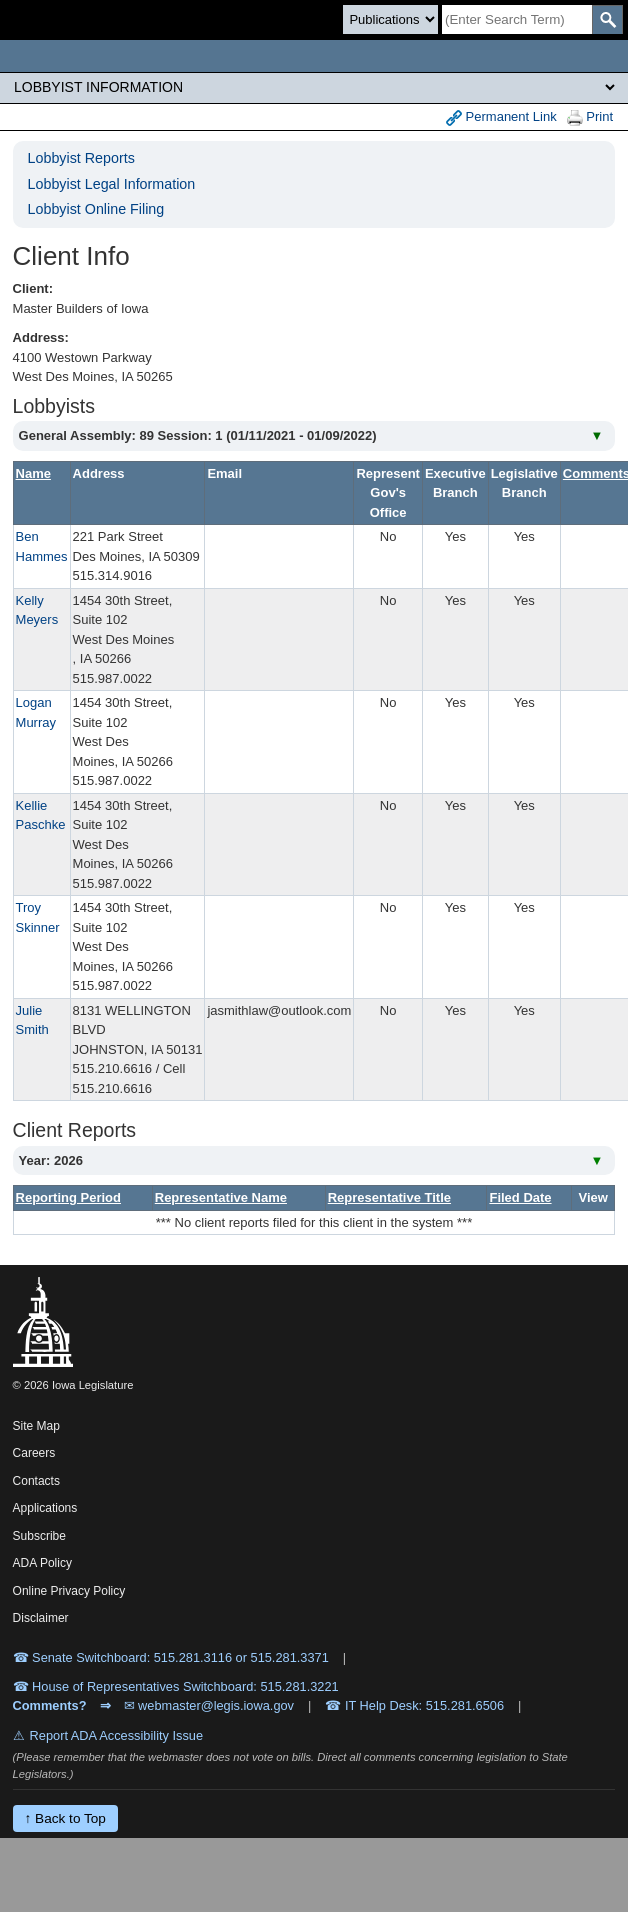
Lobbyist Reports (81, 158)
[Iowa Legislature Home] (314, 56)
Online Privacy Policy (69, 1591)
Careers (34, 1453)
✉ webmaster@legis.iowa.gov (209, 1705)
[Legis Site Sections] (314, 87)
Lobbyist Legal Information (112, 184)
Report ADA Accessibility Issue (117, 1735)
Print (590, 117)
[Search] (517, 19)
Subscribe (39, 1536)
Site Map (36, 1426)
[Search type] (390, 19)
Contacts (36, 1481)
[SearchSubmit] (607, 19)
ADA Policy (42, 1563)
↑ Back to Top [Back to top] (65, 1818)
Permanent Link (501, 117)
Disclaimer (41, 1618)
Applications (45, 1508)
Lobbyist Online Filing (96, 209)
